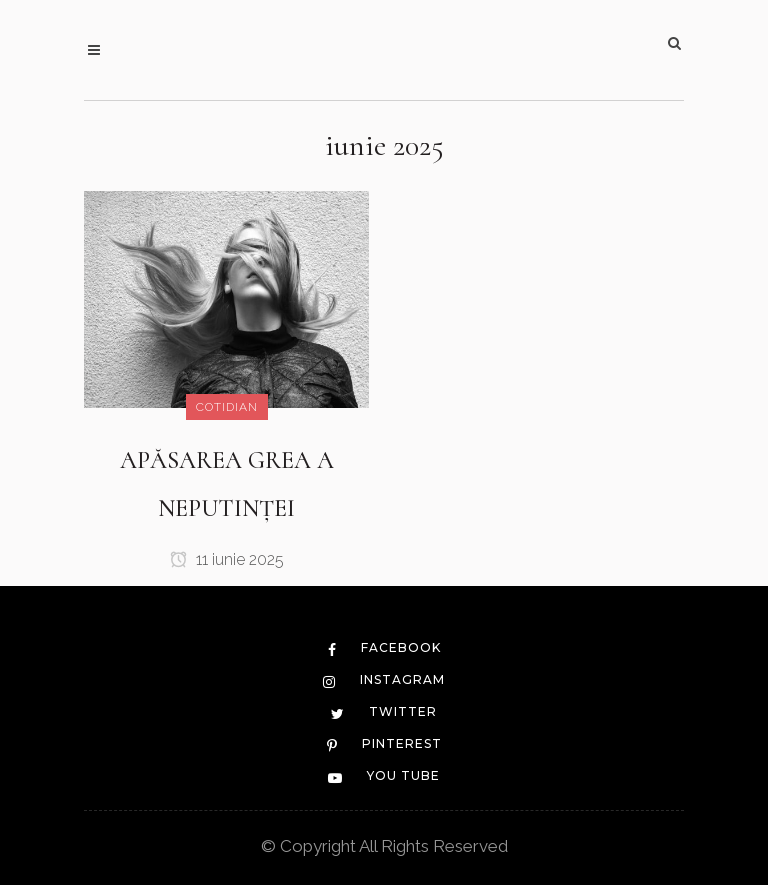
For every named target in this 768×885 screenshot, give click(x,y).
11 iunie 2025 (227, 559)
